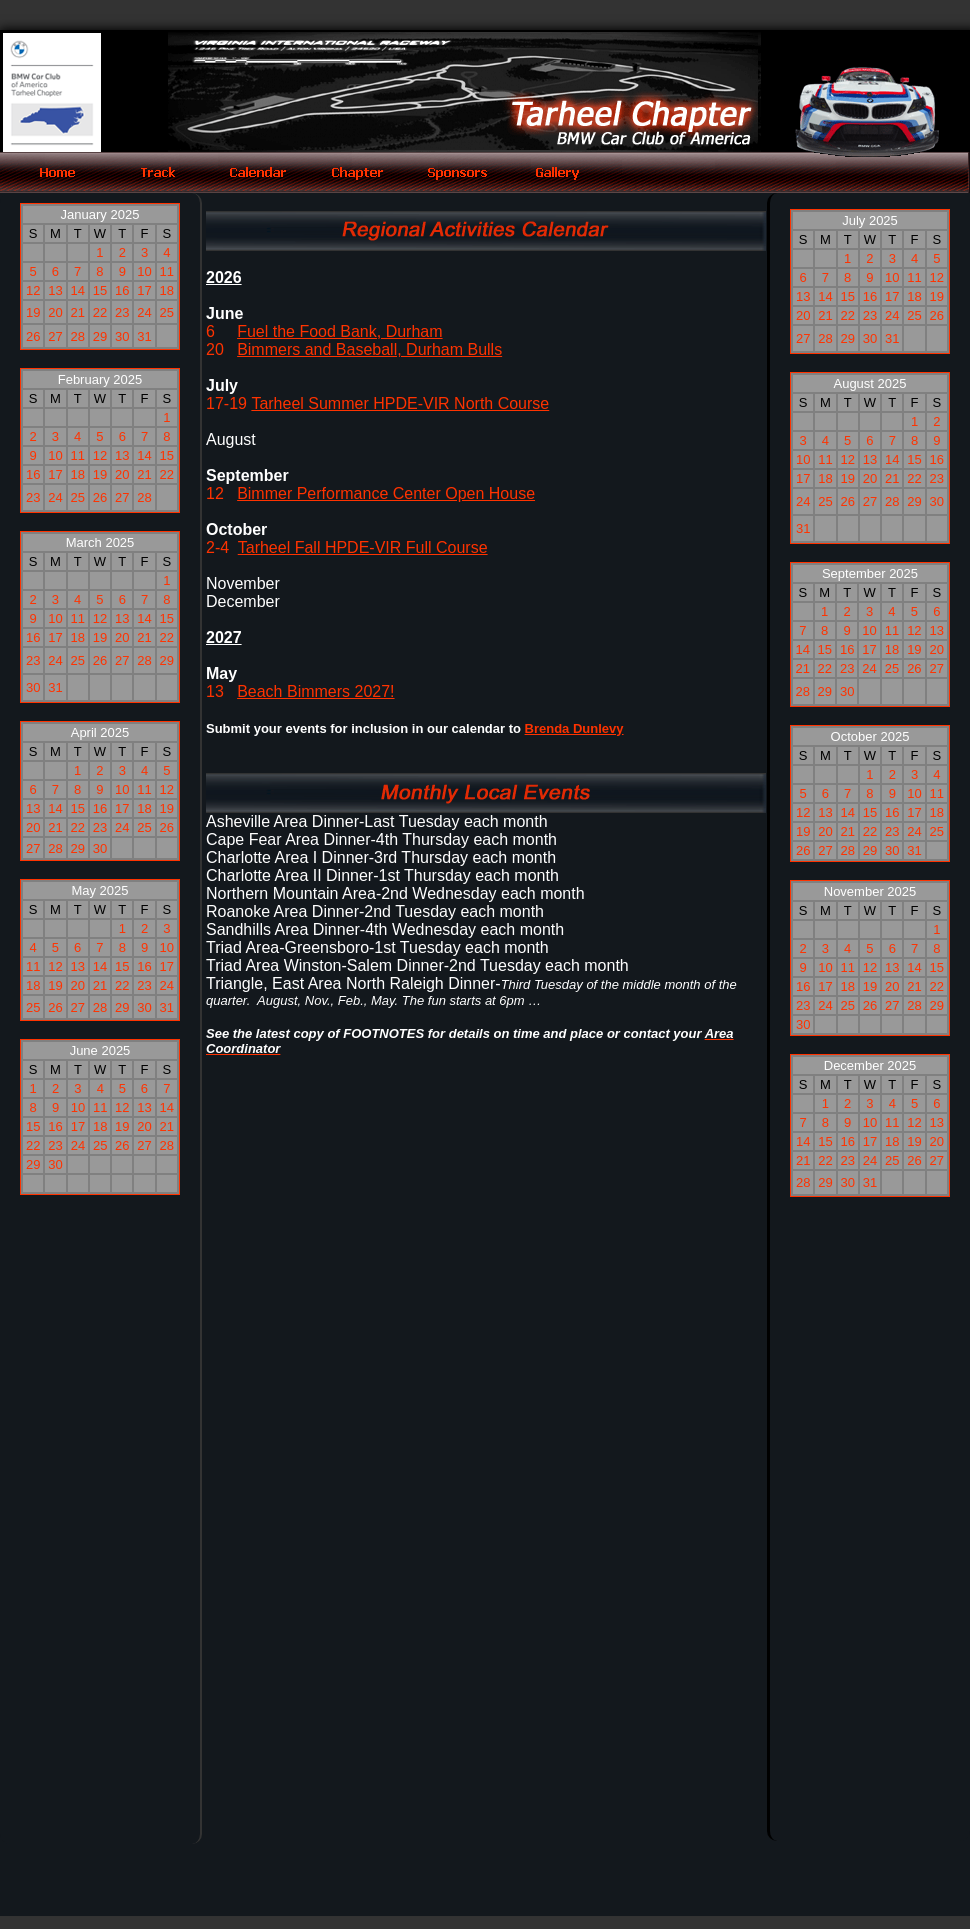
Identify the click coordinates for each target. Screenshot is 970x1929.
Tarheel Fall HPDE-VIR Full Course (363, 547)
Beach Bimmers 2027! (315, 691)
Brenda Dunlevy (574, 728)
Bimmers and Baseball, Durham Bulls (369, 349)
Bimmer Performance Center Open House (386, 493)
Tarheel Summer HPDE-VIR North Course (400, 403)
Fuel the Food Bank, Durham (339, 331)
